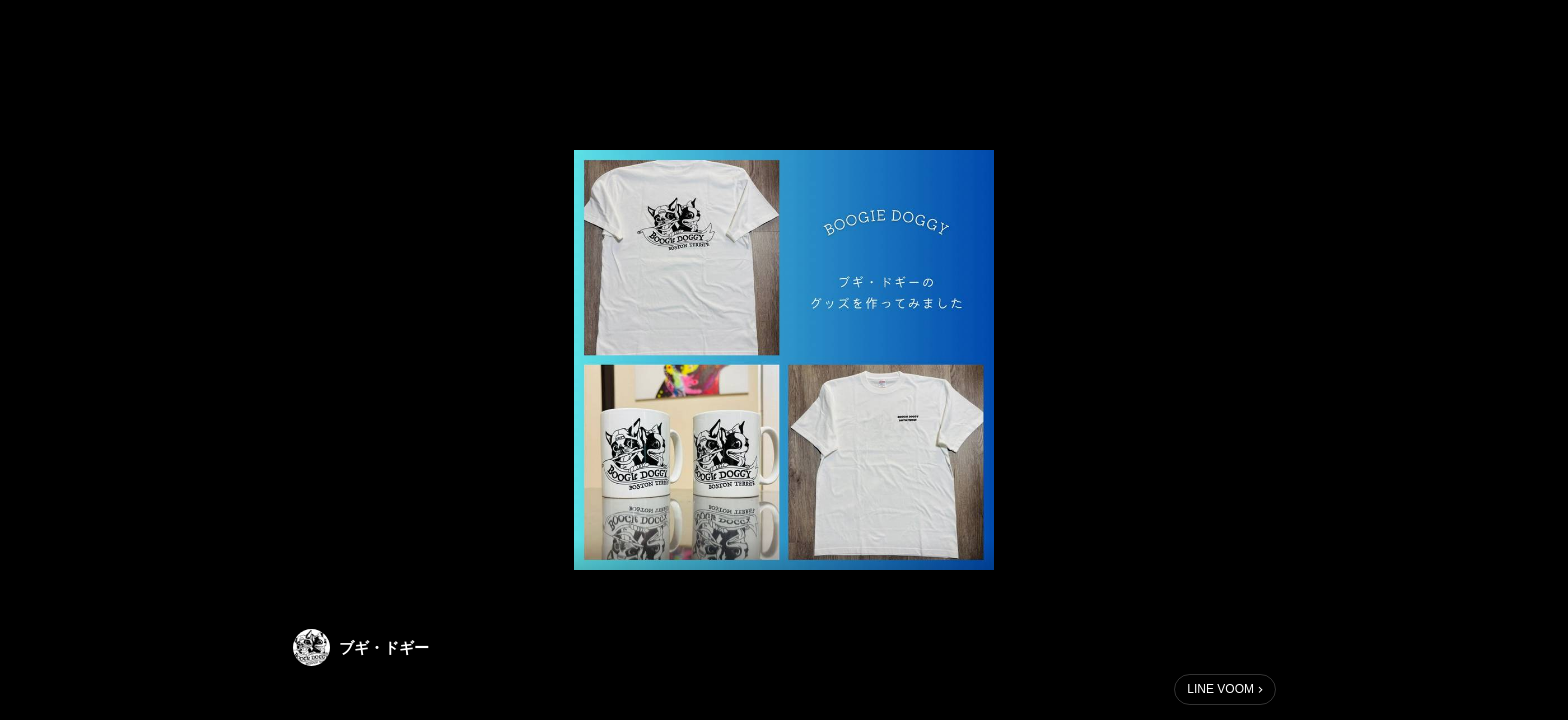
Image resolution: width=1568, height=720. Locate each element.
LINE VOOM (1220, 689)
